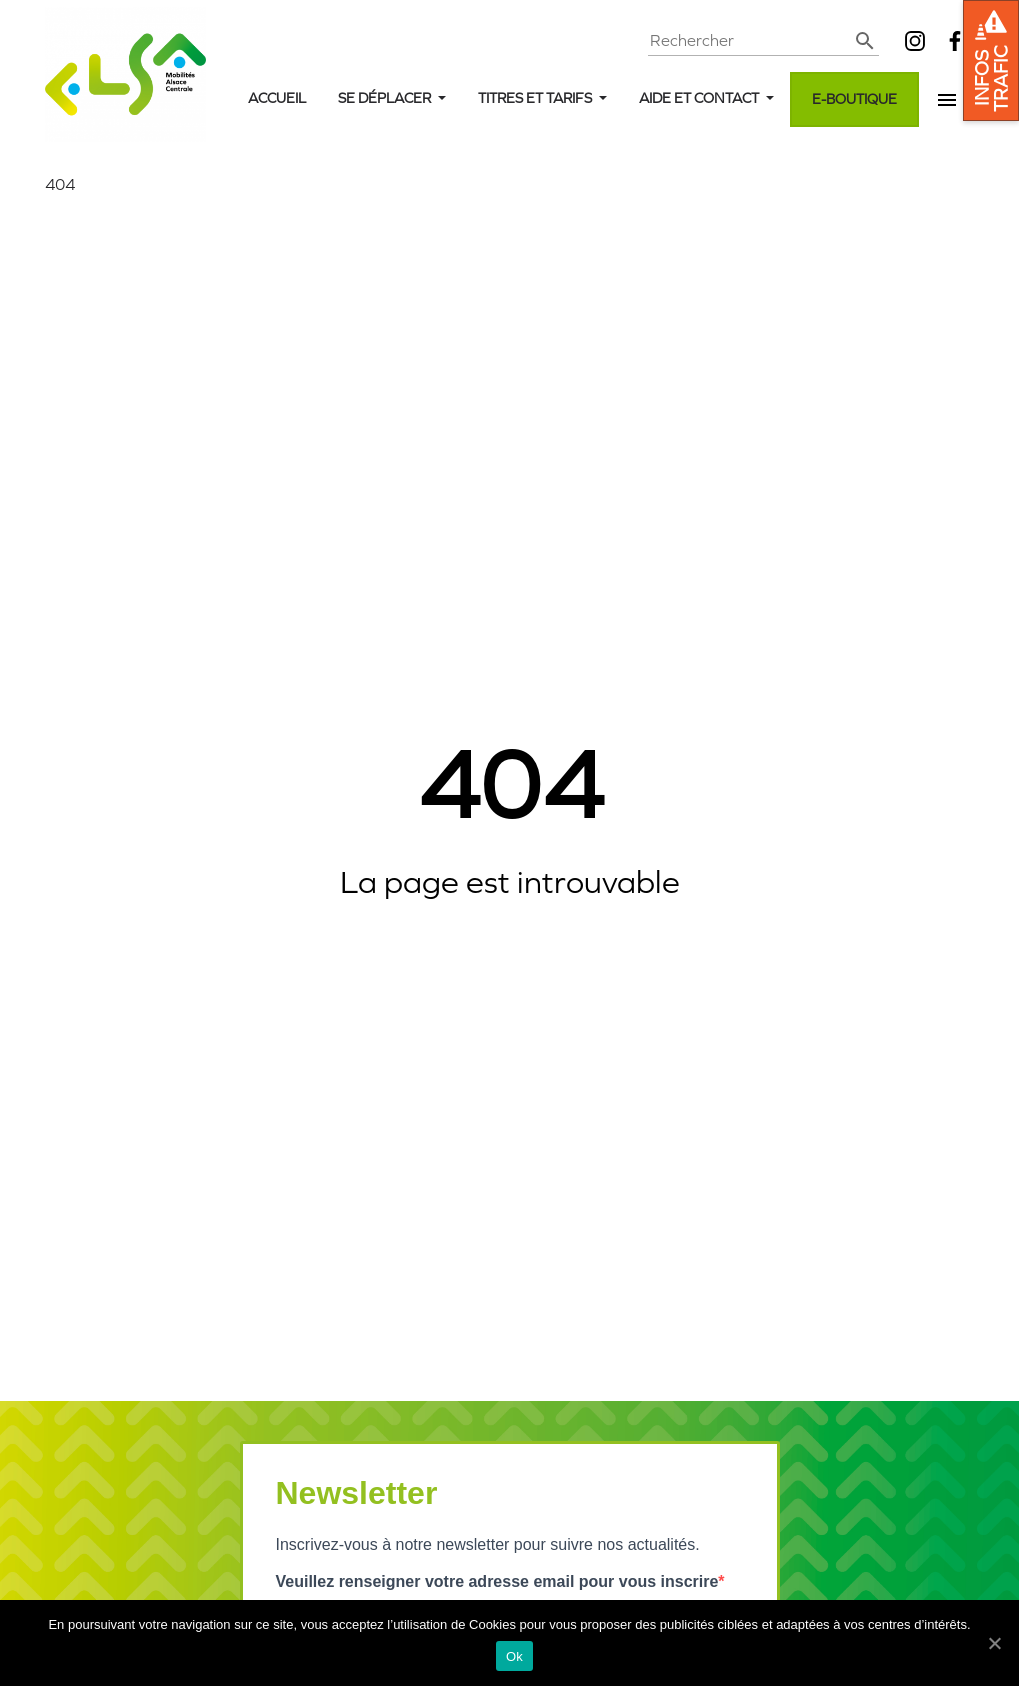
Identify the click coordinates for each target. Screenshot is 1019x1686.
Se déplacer (386, 98)
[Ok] (994, 1643)
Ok (514, 1656)
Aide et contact (700, 98)
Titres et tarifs (536, 98)
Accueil (277, 98)
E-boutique (854, 99)
